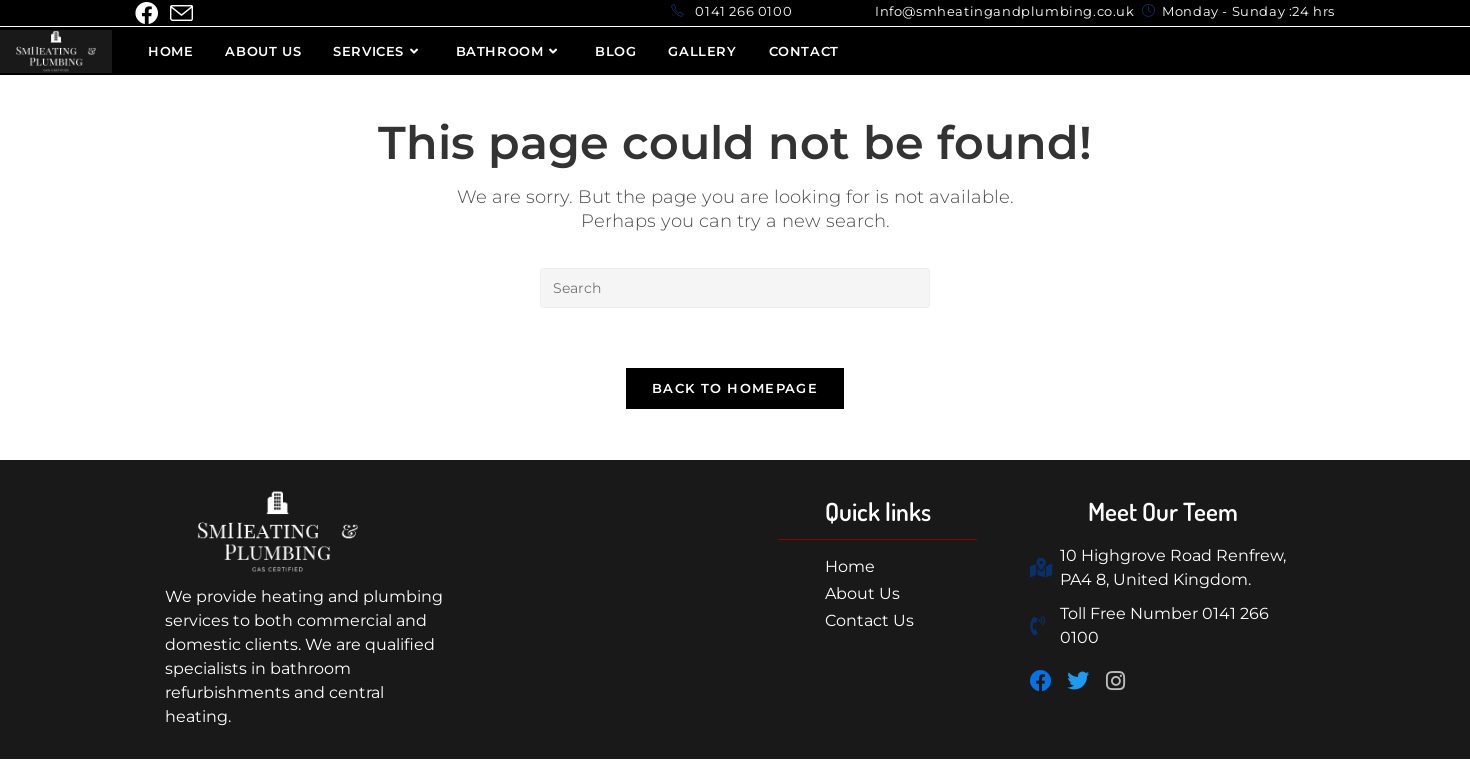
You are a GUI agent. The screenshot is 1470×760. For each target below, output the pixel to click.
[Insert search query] (735, 288)
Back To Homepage (735, 389)
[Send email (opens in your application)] (181, 13)
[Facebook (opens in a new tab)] (149, 13)
